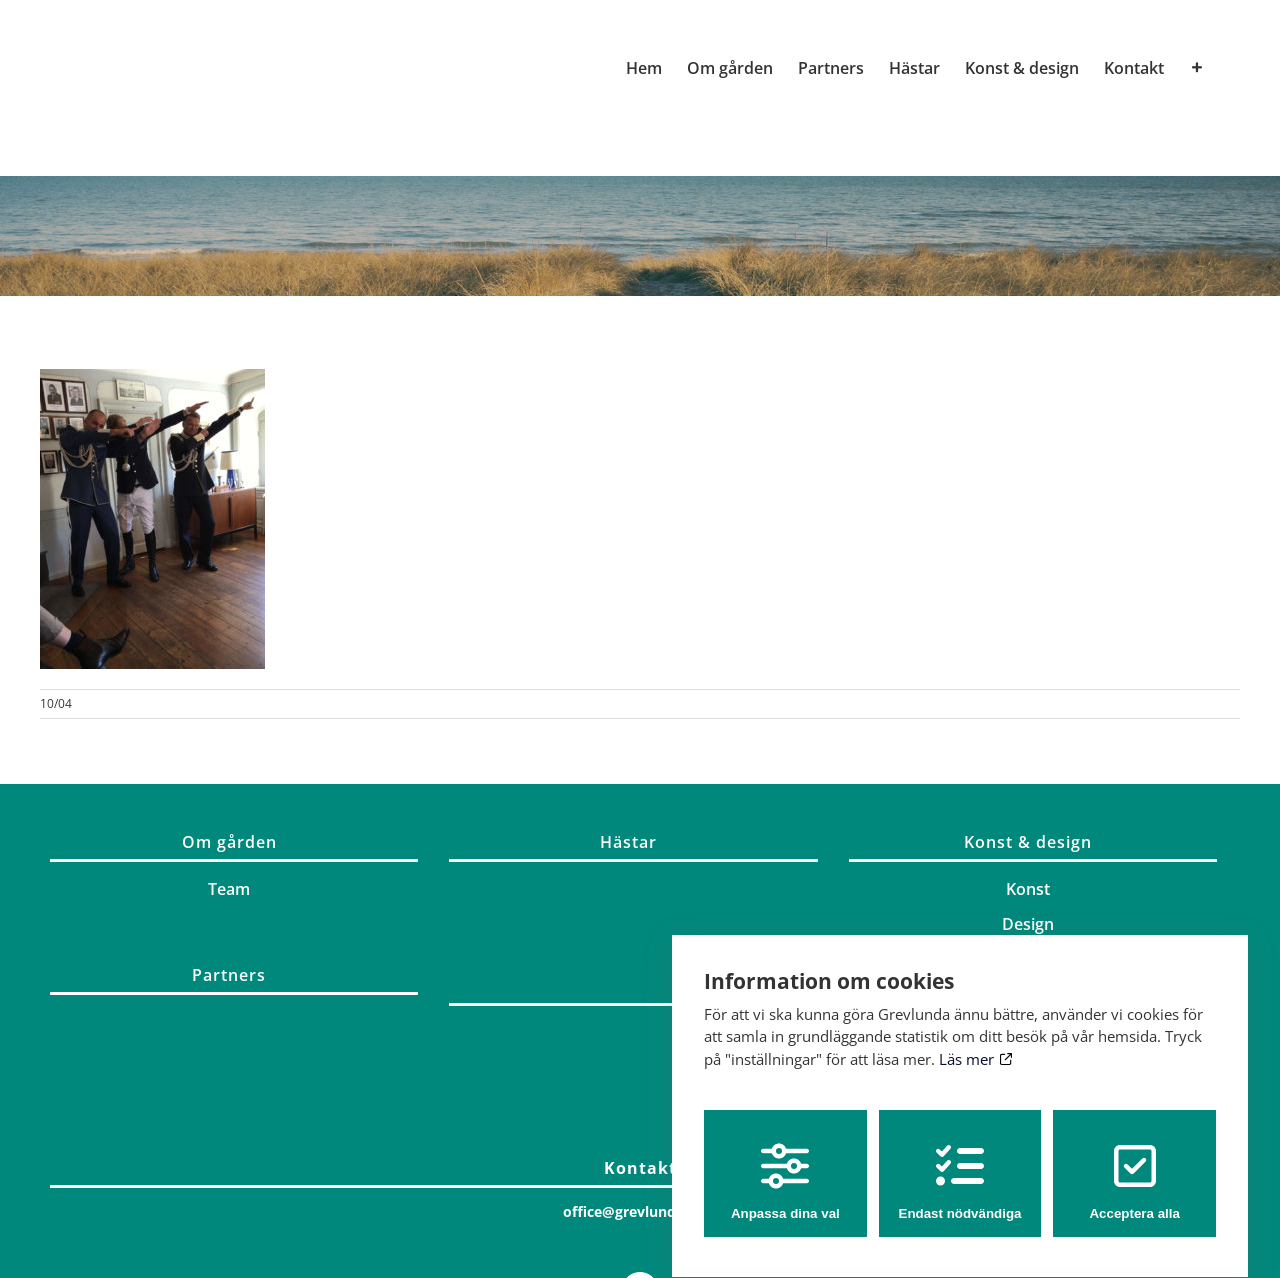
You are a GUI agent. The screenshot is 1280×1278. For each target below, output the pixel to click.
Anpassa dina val (785, 1163)
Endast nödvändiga (960, 1163)
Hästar (628, 842)
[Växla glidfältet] (1197, 68)
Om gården (229, 842)
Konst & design (1028, 842)
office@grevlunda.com (640, 1211)
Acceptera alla (1134, 1163)
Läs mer (975, 1040)
